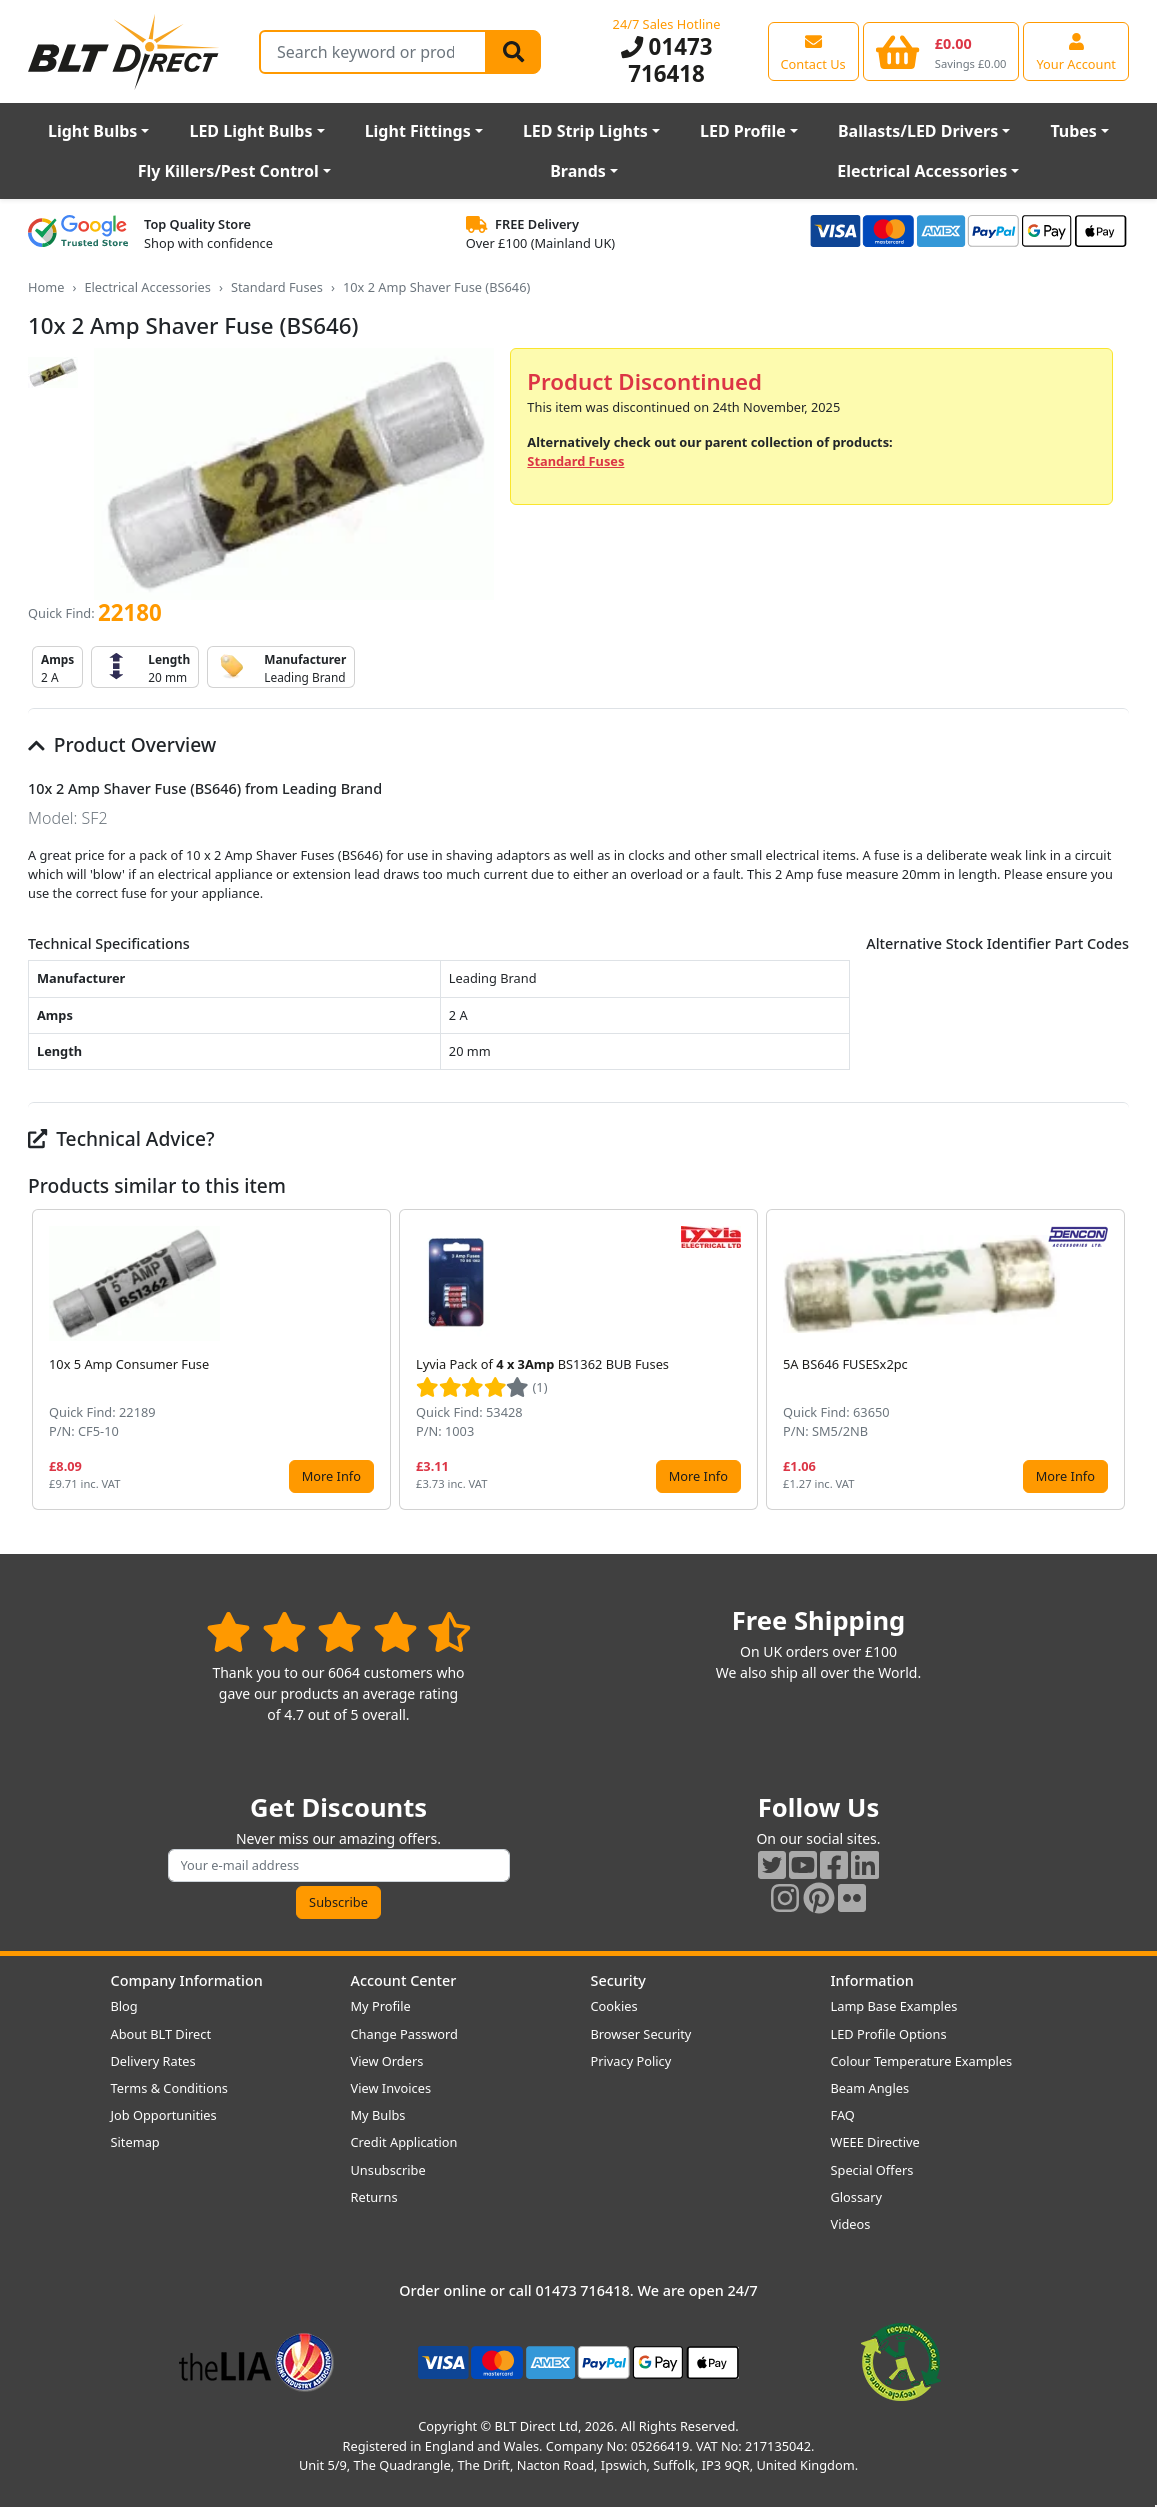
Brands (578, 171)
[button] (1113, 1359)
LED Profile (743, 131)
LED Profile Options (889, 2034)
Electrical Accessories (922, 171)
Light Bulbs (92, 131)
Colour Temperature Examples (922, 2061)
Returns (374, 2197)
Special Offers (872, 2170)
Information (872, 1980)
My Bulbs (378, 2115)
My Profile (381, 2006)
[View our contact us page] (813, 51)
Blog (124, 2006)
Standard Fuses (277, 287)
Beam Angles (870, 2088)
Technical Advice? (121, 1138)
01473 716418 (667, 60)
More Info (331, 1476)
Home (46, 287)
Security (618, 1980)
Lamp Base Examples (894, 2006)
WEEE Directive (875, 2142)
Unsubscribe (388, 2170)
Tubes (1073, 131)
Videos (851, 2224)
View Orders (387, 2061)
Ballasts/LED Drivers (918, 131)
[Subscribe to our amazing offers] (339, 1865)
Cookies (614, 2006)
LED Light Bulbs (250, 131)
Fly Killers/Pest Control (228, 171)
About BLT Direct (161, 2034)
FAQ (843, 2115)
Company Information (187, 1980)
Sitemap (135, 2142)
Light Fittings (418, 131)
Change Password (404, 2034)
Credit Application (404, 2142)
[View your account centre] (1076, 51)
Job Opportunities (164, 2115)
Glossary (857, 2197)
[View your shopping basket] (941, 51)
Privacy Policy (631, 2061)
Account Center (404, 1980)
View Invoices (391, 2088)
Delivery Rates (153, 2061)
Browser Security (641, 2034)
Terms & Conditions (169, 2088)
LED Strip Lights (585, 131)
